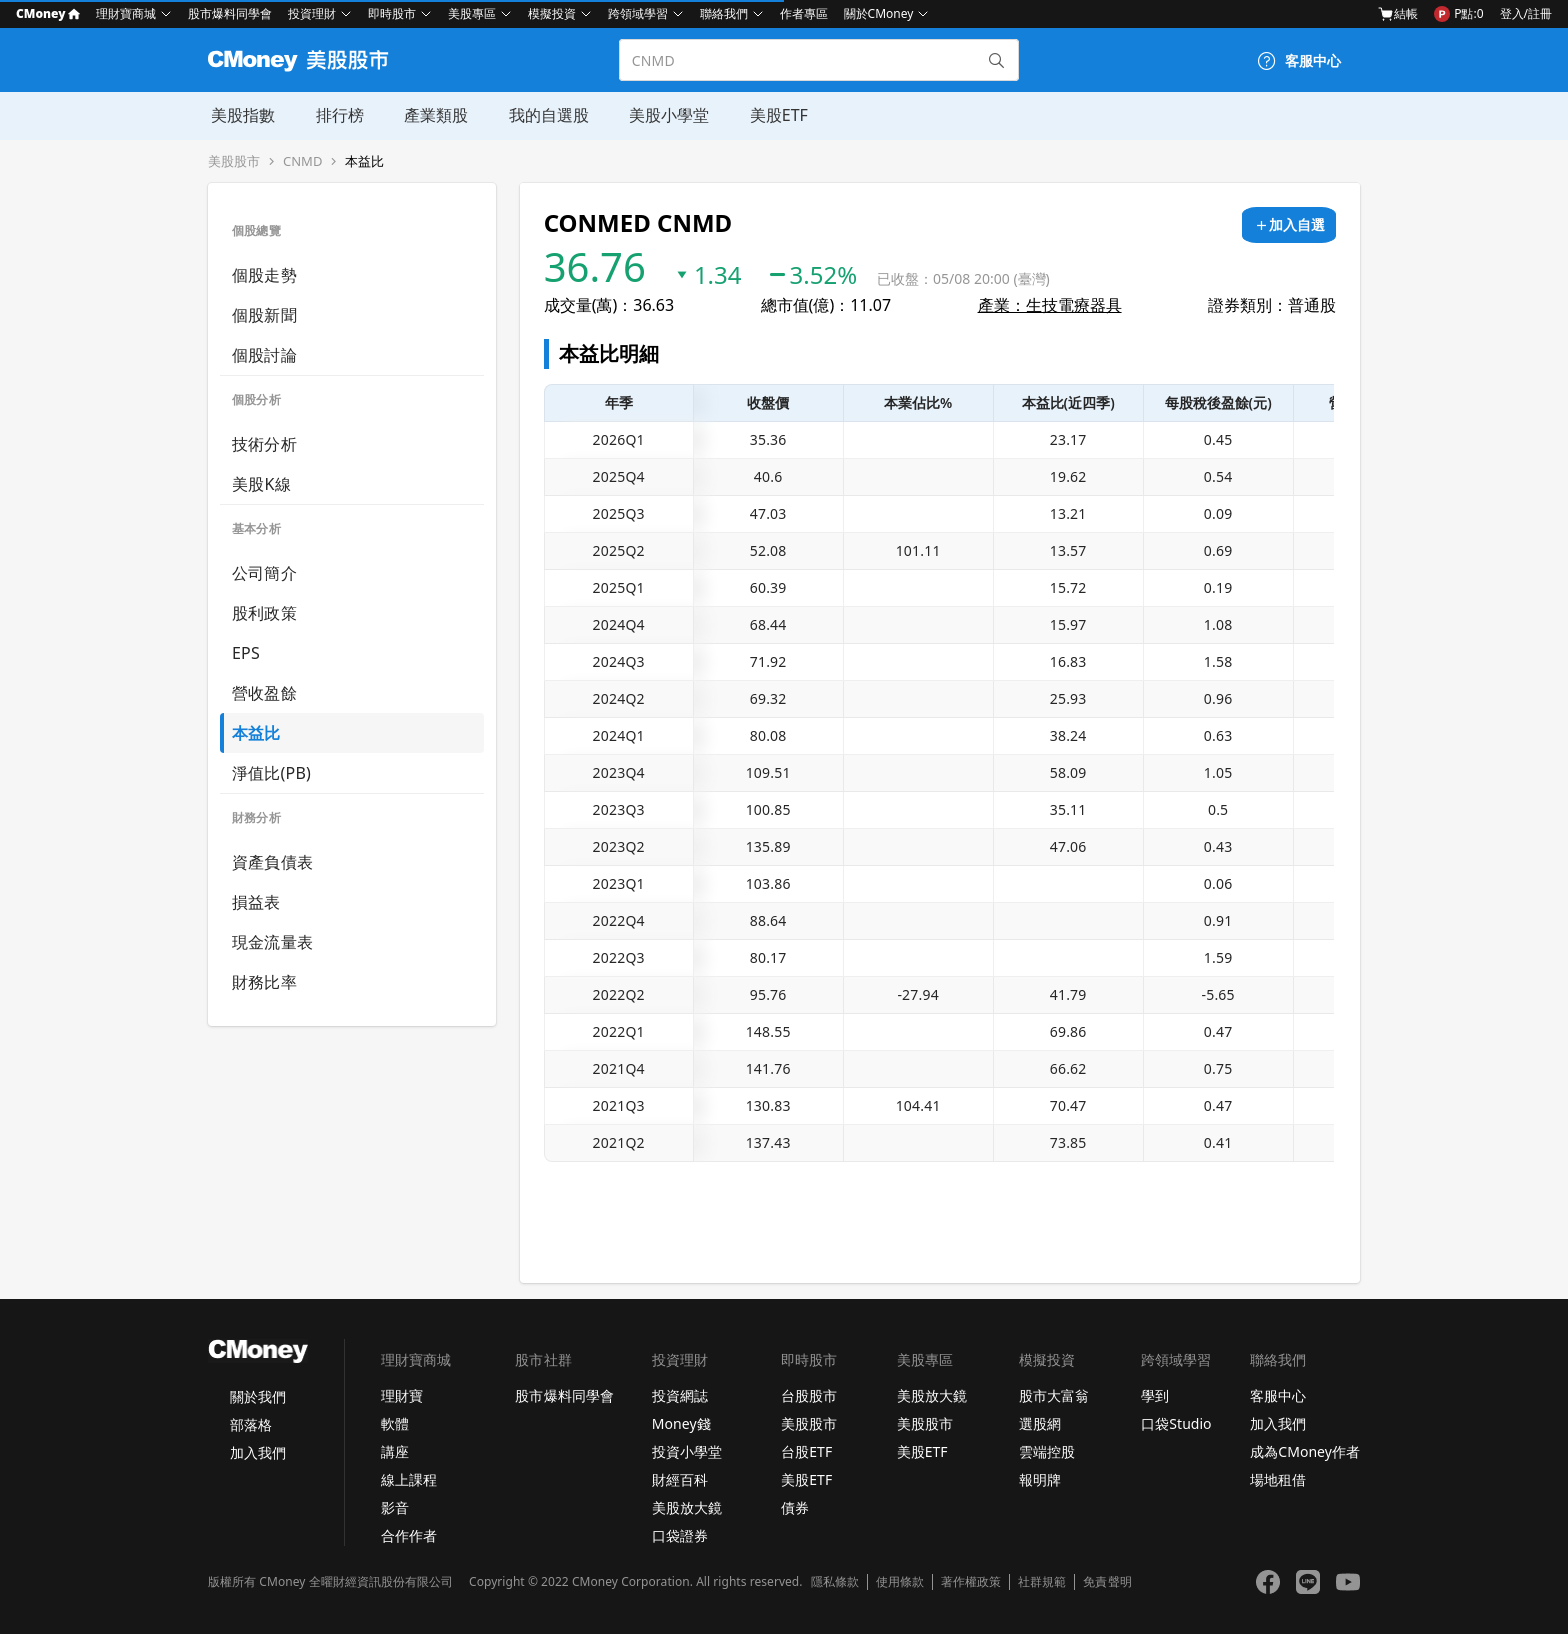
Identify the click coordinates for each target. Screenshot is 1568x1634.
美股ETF (773, 115)
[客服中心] (1299, 61)
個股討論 (264, 355)
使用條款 (900, 1582)
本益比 (364, 161)
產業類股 (432, 115)
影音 (395, 1507)
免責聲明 (1107, 1582)
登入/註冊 (1526, 13)
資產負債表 (272, 862)
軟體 (395, 1423)
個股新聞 (264, 315)
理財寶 (402, 1395)
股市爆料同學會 (230, 13)
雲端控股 (1047, 1451)
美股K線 (261, 484)
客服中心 (1278, 1395)
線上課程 (409, 1479)
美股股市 (234, 161)
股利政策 (264, 613)
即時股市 (392, 13)
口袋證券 (680, 1535)
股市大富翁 (1054, 1395)
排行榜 (336, 115)
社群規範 (1042, 1582)
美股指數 (240, 115)
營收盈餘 (264, 693)
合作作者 (409, 1535)
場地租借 (1278, 1479)
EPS (246, 653)
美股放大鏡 (687, 1507)
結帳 (1398, 14)
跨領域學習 (638, 13)
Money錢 (681, 1423)
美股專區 (472, 13)
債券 (795, 1507)
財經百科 (680, 1479)
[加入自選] (1289, 225)
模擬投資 (552, 13)
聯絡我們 (724, 13)
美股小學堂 (664, 115)
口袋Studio (1176, 1423)
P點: (1458, 14)
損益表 (256, 902)
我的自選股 (544, 115)
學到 (1155, 1395)
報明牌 (1040, 1479)
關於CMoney (879, 13)
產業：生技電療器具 (1050, 305)
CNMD (302, 161)
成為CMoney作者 (1305, 1451)
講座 (395, 1451)
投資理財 (312, 13)
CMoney (48, 13)
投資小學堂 (687, 1451)
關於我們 (258, 1396)
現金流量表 (272, 942)
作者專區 (804, 13)
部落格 (251, 1424)
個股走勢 (264, 275)
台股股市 (809, 1395)
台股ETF (806, 1451)
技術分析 (264, 444)
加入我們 (258, 1452)
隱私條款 (835, 1582)
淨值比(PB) (271, 773)
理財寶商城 (126, 13)
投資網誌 (680, 1395)
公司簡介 (264, 573)
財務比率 (264, 982)
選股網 (1040, 1423)
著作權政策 (971, 1582)
